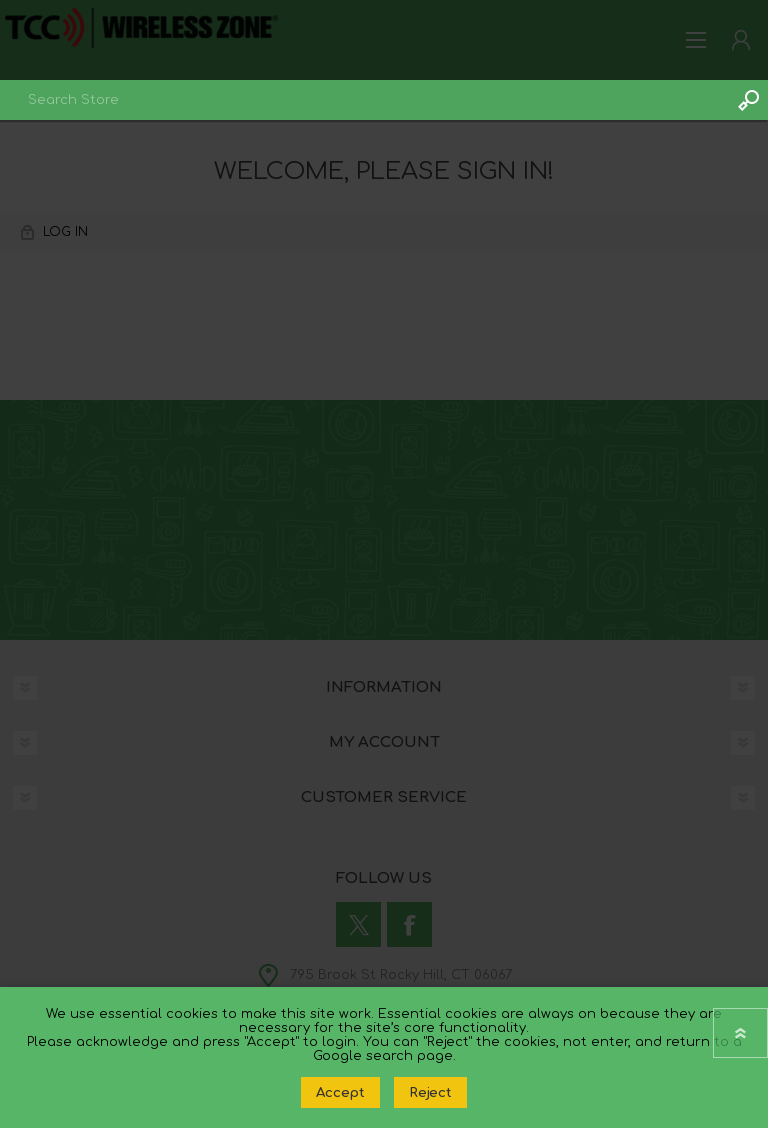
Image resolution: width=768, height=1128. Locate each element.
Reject (430, 1092)
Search (748, 100)
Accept (340, 1092)
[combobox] (364, 100)
